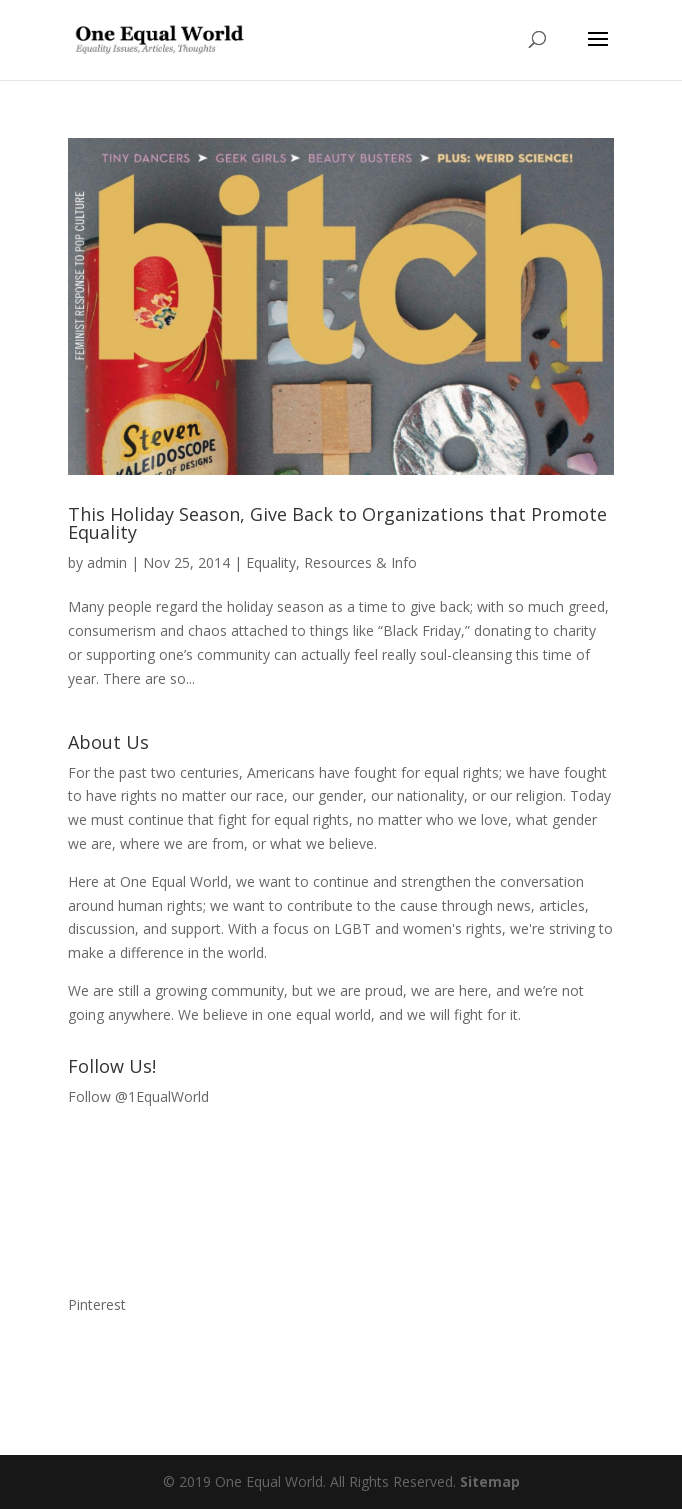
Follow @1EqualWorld (138, 1096)
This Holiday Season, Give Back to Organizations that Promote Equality (337, 523)
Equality (271, 562)
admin (107, 562)
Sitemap (490, 1481)
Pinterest (97, 1304)
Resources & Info (360, 562)
